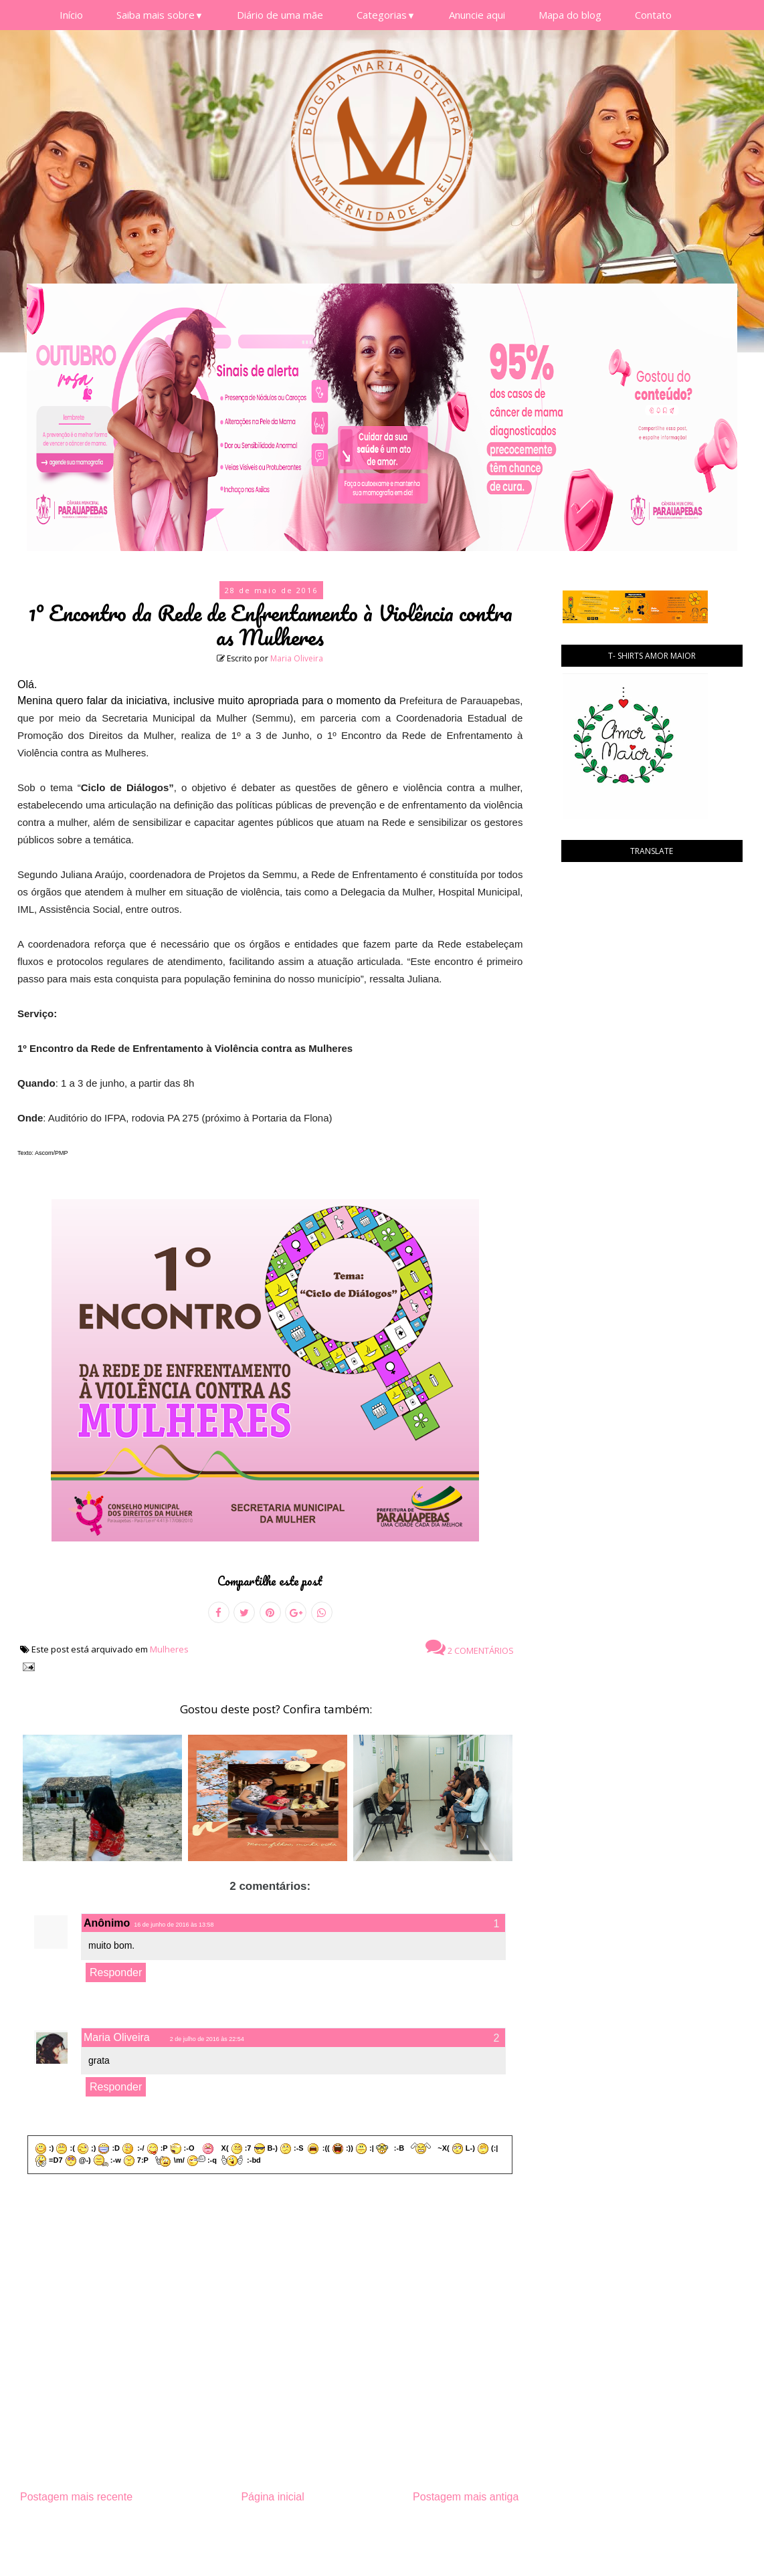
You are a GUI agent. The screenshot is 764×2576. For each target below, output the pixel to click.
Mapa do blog (570, 14)
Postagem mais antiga (465, 2496)
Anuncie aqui (477, 14)
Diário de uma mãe (280, 14)
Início (71, 14)
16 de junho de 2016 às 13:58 (173, 1924)
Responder (116, 1972)
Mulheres (169, 1649)
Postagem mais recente (76, 2496)
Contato (653, 14)
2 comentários (469, 1647)
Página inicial (272, 2496)
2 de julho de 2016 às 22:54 (207, 2039)
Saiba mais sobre (159, 14)
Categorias (386, 14)
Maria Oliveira (296, 658)
